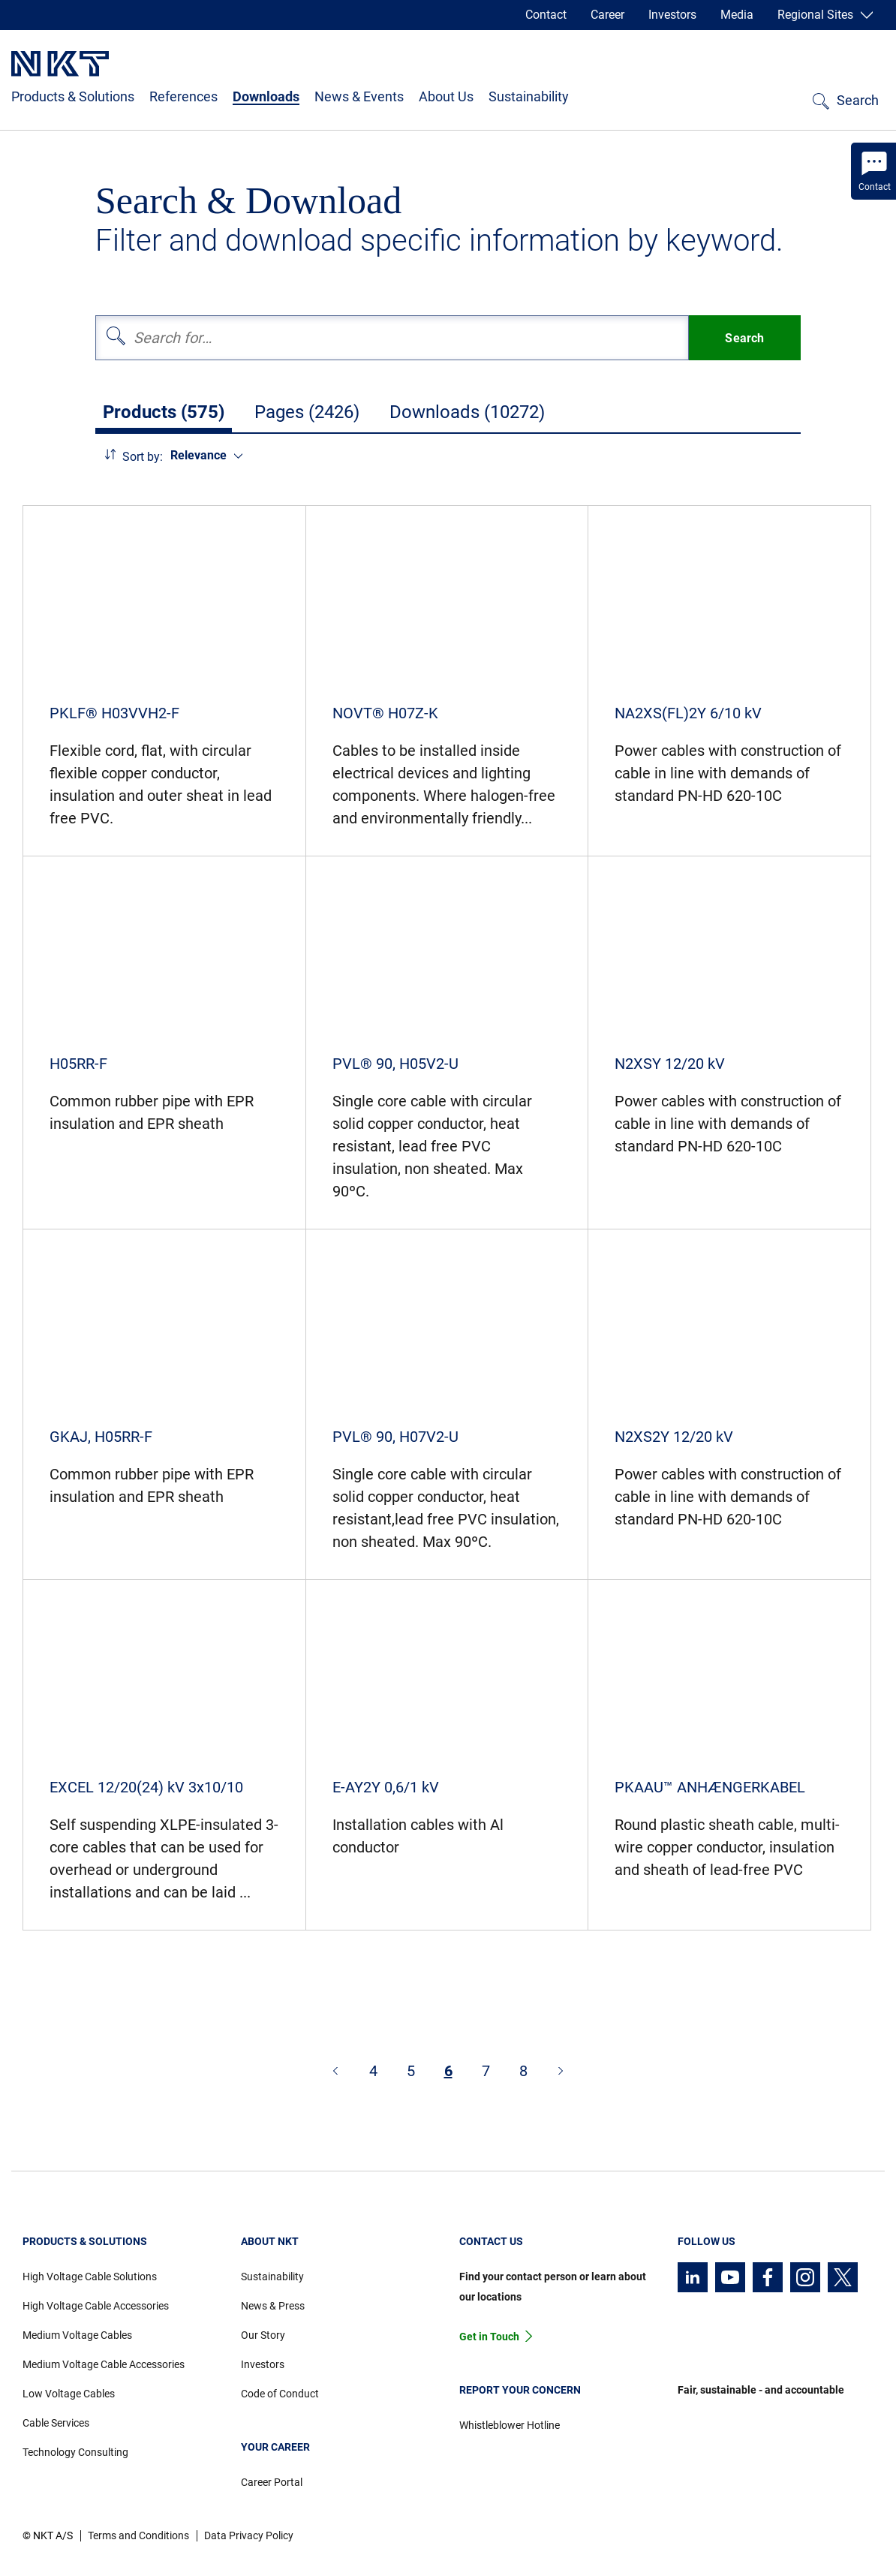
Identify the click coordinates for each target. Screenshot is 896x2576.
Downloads (266, 96)
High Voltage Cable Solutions (90, 2277)
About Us (446, 96)
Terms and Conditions (138, 2535)
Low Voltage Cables (69, 2394)
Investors (672, 15)
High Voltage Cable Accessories (96, 2306)
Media (736, 15)
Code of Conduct (280, 2394)
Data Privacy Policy (248, 2535)
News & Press (273, 2306)
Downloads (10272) (467, 412)
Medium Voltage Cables (77, 2335)
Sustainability (529, 96)
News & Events (359, 96)
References (183, 96)
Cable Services (56, 2423)
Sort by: (142, 457)
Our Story (263, 2335)
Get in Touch (489, 2337)
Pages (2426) (306, 412)
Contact (546, 15)
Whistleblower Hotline (509, 2425)
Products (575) (163, 412)
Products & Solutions (72, 96)
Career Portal (271, 2482)
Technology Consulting (75, 2452)
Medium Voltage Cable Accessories (104, 2364)
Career (607, 15)
